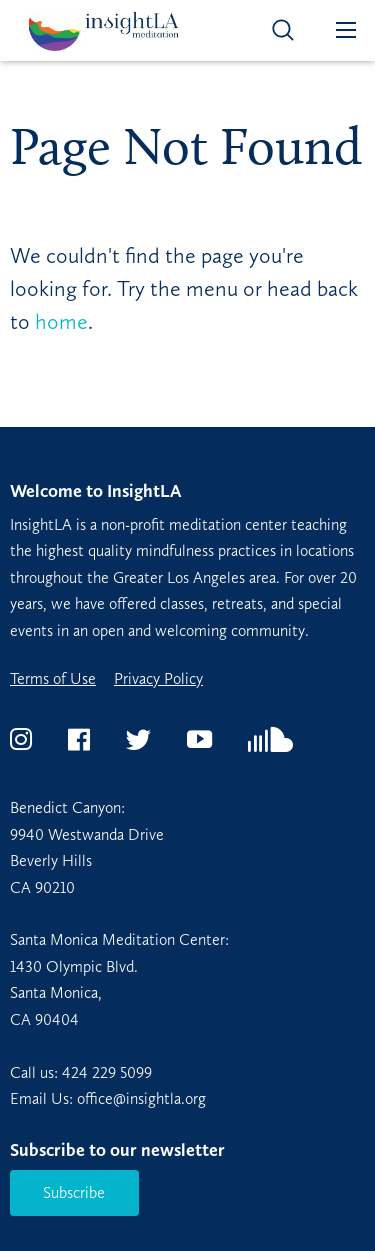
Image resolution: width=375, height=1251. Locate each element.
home (61, 321)
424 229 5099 (107, 1072)
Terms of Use (53, 679)
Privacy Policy (158, 679)
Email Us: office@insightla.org (108, 1098)
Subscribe (74, 1192)
